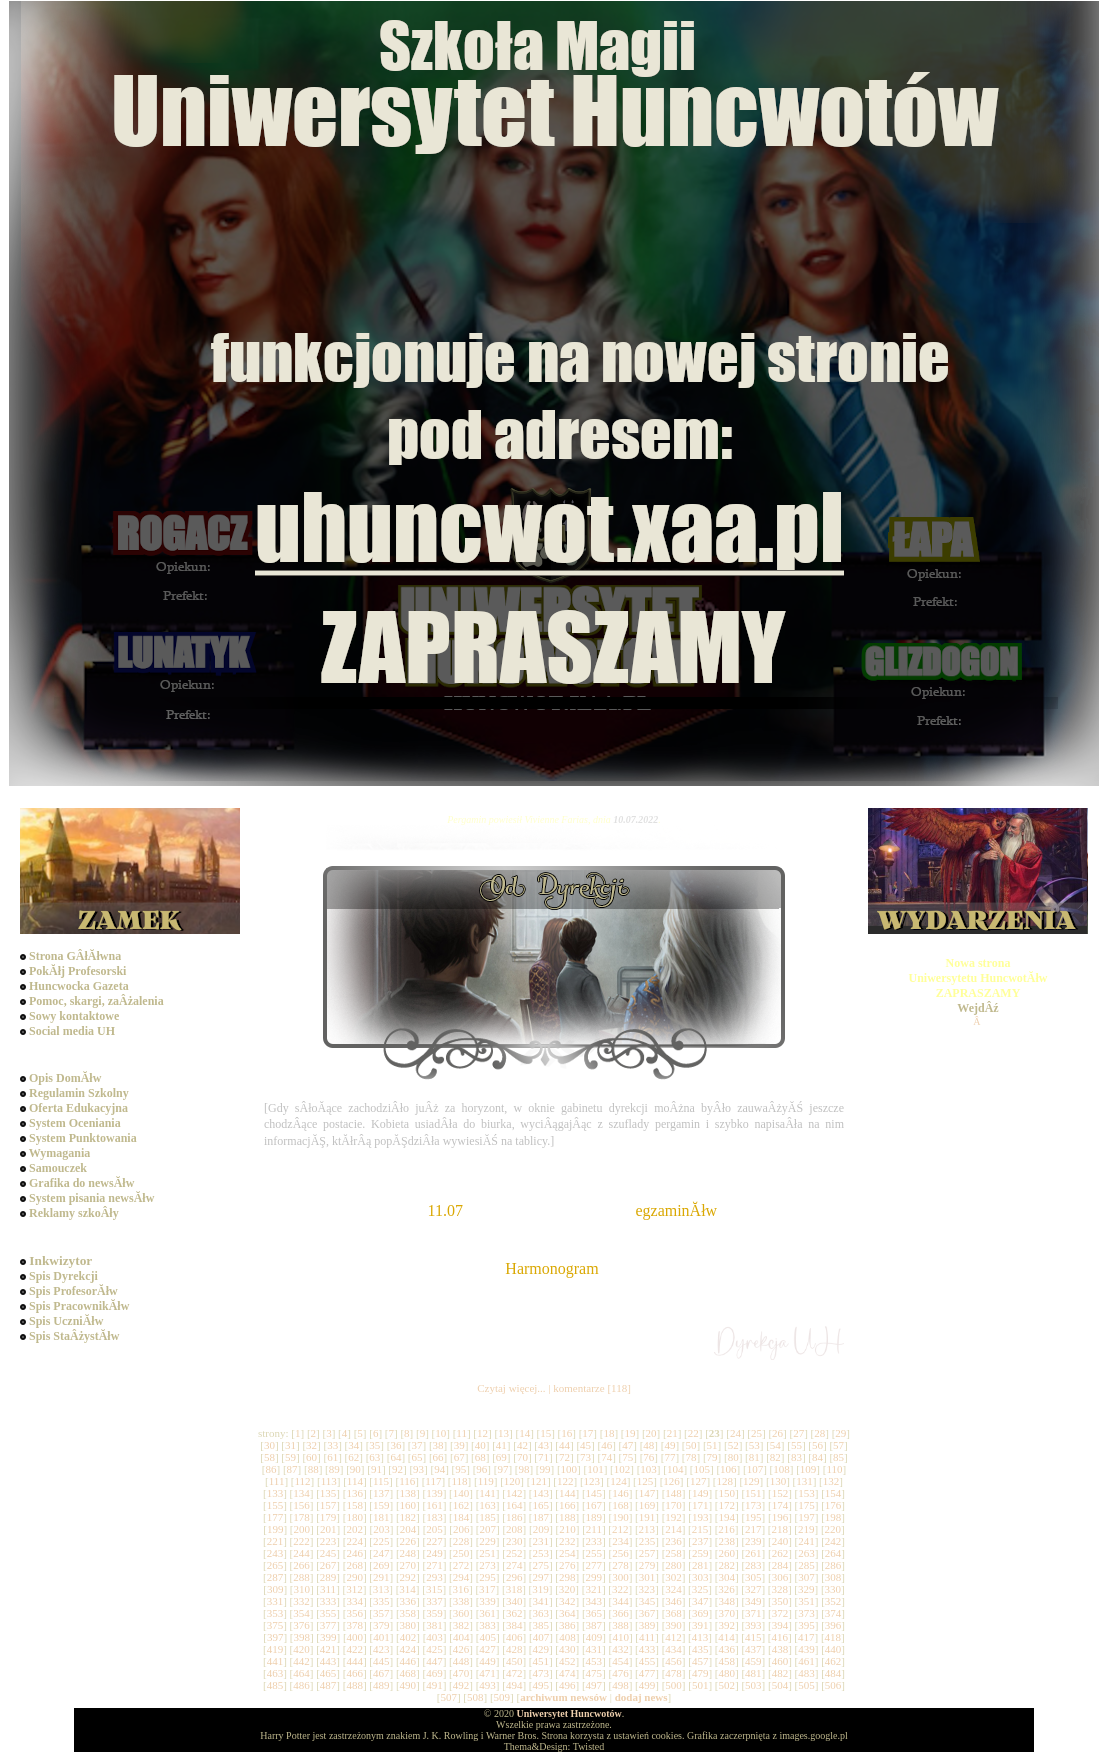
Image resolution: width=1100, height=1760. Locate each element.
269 (381, 1565)
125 (645, 1481)
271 (434, 1565)
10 (440, 1433)
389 (647, 1625)
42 (522, 1445)
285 (806, 1565)
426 (461, 1649)
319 (540, 1589)
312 (354, 1589)
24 (735, 1433)
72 (564, 1457)
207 (488, 1529)
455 (647, 1661)
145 (594, 1493)
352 (833, 1601)
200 (301, 1529)
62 (353, 1457)
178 (301, 1517)
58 (269, 1457)
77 (669, 1457)
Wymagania (60, 1153)
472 (514, 1673)
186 (514, 1517)
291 (381, 1577)
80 (733, 1457)
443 (328, 1661)
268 (354, 1565)
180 (354, 1517)
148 (673, 1493)
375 (275, 1625)
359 (434, 1613)
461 (806, 1661)
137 (381, 1493)
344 (620, 1601)
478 (673, 1673)
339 (487, 1601)
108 (781, 1469)
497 (594, 1685)
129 (751, 1481)
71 (543, 1457)
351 (806, 1601)
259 (700, 1553)
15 (545, 1433)
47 (627, 1445)
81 (754, 1457)
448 (461, 1661)
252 (514, 1553)
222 (301, 1541)
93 (418, 1469)
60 (311, 1457)
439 (806, 1649)
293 (434, 1577)
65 (416, 1457)
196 (780, 1517)
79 (712, 1457)
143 (540, 1493)
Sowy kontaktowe (74, 1016)
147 (647, 1493)
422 (354, 1649)
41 (501, 1445)
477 (647, 1673)
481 (753, 1673)
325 (700, 1589)
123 (592, 1481)
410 (620, 1637)
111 (277, 1481)
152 (780, 1493)
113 (329, 1481)
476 (620, 1673)
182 (408, 1517)
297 (540, 1577)
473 (540, 1673)
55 (796, 1445)
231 (540, 1541)
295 (487, 1577)
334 (354, 1601)
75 (627, 1457)
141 (487, 1493)
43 (543, 1445)
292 (408, 1577)
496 (567, 1685)
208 (514, 1529)
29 (840, 1433)
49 (669, 1445)
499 (647, 1685)
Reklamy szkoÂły (74, 1213)
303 (700, 1577)
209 (541, 1529)
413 (700, 1637)
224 (354, 1541)
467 (381, 1673)
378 (354, 1625)
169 (647, 1505)
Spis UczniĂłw (66, 1321)
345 (647, 1601)
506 (833, 1685)
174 (780, 1505)
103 (648, 1469)
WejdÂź (977, 1008)
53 (754, 1445)
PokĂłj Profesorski (77, 971)
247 (381, 1553)
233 (594, 1541)
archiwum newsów (563, 1697)
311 (328, 1589)
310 (301, 1589)
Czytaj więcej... (511, 1388)
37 (416, 1445)
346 (673, 1601)
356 (354, 1613)
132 (831, 1481)
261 (753, 1553)
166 (567, 1505)
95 (460, 1469)
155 (275, 1505)
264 (833, 1553)
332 (301, 1601)
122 (565, 1481)
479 (700, 1673)
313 (381, 1589)
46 (606, 1445)
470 (461, 1673)
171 (700, 1505)
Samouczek (58, 1168)
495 (540, 1685)
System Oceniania (75, 1123)
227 (434, 1541)
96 (481, 1469)
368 (673, 1613)
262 (780, 1553)
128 (724, 1481)
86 (271, 1469)
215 (700, 1529)
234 (620, 1541)
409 (594, 1637)
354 (301, 1613)
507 (448, 1697)
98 (523, 1469)
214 (673, 1529)
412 (673, 1637)
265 (275, 1565)
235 (647, 1541)
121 (538, 1481)
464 (301, 1673)
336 (408, 1601)
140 (461, 1493)
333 (328, 1601)
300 (620, 1577)
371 (753, 1613)
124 (618, 1481)
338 (461, 1601)
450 (514, 1661)
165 (540, 1505)
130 (778, 1481)
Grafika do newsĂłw (81, 1183)
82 (775, 1457)
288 (301, 1577)
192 (673, 1517)
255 (594, 1553)
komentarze (578, 1388)
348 (727, 1601)
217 (753, 1529)
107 (755, 1469)
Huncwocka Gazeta (79, 986)
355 (328, 1613)
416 (779, 1637)
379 (381, 1625)
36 (395, 1445)
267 (328, 1565)
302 (673, 1577)
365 (594, 1613)
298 (567, 1577)
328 (779, 1589)
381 (434, 1625)
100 (569, 1469)
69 (501, 1457)
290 (354, 1577)
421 (328, 1649)
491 (434, 1685)
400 (355, 1637)
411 (647, 1637)
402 (408, 1637)
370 (727, 1613)
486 (301, 1685)
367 (647, 1613)
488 (354, 1685)
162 (461, 1505)
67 (459, 1457)
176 (833, 1505)
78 (691, 1457)
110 (834, 1469)
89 (334, 1469)
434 (673, 1649)
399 (328, 1637)
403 (434, 1637)
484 (833, 1673)
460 (780, 1661)
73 (585, 1457)
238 (727, 1541)
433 (647, 1649)
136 (354, 1493)
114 (355, 1481)
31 (290, 1445)
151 (753, 1493)
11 (461, 1433)
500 (673, 1685)
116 (407, 1481)
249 (434, 1553)
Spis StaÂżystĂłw (74, 1336)
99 (545, 1469)
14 (524, 1433)
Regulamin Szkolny (79, 1093)
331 (275, 1601)
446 (408, 1661)
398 (301, 1637)
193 (700, 1517)
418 (833, 1637)
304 (727, 1577)
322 (620, 1589)
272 (461, 1565)
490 (408, 1685)
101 (595, 1469)
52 (733, 1445)
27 (798, 1433)
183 (434, 1517)
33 (332, 1445)
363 (540, 1613)
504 (780, 1685)
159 (381, 1505)
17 (587, 1433)
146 (620, 1493)
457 (700, 1661)
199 (275, 1529)
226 (408, 1541)
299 (594, 1577)
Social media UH (72, 1031)
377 (328, 1625)
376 (301, 1625)
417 (806, 1637)
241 (806, 1541)
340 (514, 1601)
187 (540, 1517)
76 (648, 1457)
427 (487, 1649)
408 (567, 1637)
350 (780, 1601)
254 (567, 1553)
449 (487, 1661)
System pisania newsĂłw (91, 1198)
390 (673, 1625)
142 (514, 1493)
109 (808, 1469)
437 (753, 1649)
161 (434, 1505)
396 (833, 1625)
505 (806, 1685)
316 (461, 1589)
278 (620, 1565)
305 (753, 1577)
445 (381, 1661)
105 (702, 1469)
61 (332, 1457)
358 (408, 1613)
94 (439, 1469)
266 (301, 1565)
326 (726, 1589)
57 (838, 1445)
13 (503, 1433)
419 (275, 1649)
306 (780, 1577)
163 (487, 1505)
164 (514, 1505)
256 (620, 1553)
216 (726, 1529)
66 (438, 1457)
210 (567, 1529)
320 (567, 1589)
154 (833, 1493)
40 (480, 1445)
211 (594, 1529)
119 (486, 1481)
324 (673, 1589)
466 (354, 1673)
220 (833, 1529)
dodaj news (641, 1697)
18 (608, 1433)
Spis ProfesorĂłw (73, 1291)
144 (567, 1493)
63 (374, 1457)
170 (673, 1505)
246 (354, 1553)
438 (780, 1649)
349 (753, 1601)
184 (461, 1517)
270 (408, 1565)
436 (727, 1649)
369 (700, 1613)
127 (698, 1481)
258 (673, 1553)
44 (564, 1445)
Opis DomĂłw (65, 1078)
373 (806, 1613)
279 (647, 1565)
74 (606, 1457)
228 (461, 1541)
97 (502, 1469)
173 (753, 1505)
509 (502, 1697)
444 (354, 1661)
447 (434, 1661)
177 (275, 1517)
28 (819, 1433)
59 (290, 1457)
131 (804, 1481)
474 (567, 1673)
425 (434, 1649)
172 (727, 1505)
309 (275, 1589)
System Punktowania (83, 1138)
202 (355, 1529)
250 (461, 1553)
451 (540, 1661)
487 (328, 1685)
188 (567, 1517)
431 (594, 1649)
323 (647, 1589)
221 (275, 1541)
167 (594, 1505)
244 (301, 1553)
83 (796, 1457)
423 (381, 1649)
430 (567, 1649)
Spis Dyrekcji (63, 1276)
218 (779, 1529)
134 (301, 1493)
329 (806, 1589)
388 (620, 1625)
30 (269, 1445)
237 (700, 1541)
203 (381, 1529)
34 (353, 1445)
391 (700, 1625)
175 (806, 1505)
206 (461, 1529)
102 (622, 1469)
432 (620, 1649)
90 (355, 1469)
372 (780, 1613)
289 (328, 1577)
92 (397, 1469)
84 (817, 1457)
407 (541, 1637)
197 (806, 1517)
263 (806, 1553)
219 (806, 1529)
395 (806, 1625)
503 (753, 1685)
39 (459, 1445)
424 (408, 1649)
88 (313, 1469)
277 (594, 1565)
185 (487, 1517)
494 (514, 1685)
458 (727, 1661)
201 (328, 1529)
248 (408, 1553)
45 (585, 1445)
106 (728, 1469)
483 (806, 1673)
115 (381, 1481)
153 (806, 1493)
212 (620, 1529)
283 (753, 1565)
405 (488, 1637)
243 (275, 1553)
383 (487, 1625)
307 (806, 1577)
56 (817, 1445)
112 (302, 1481)
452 (567, 1661)
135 (328, 1493)
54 (775, 1445)
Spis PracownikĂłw (79, 1306)
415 (753, 1637)
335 (381, 1601)
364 (567, 1613)
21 (672, 1433)
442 (301, 1661)
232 (567, 1541)
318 (514, 1589)
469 (434, 1673)
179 (328, 1517)
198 (833, 1517)
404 (461, 1637)
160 (408, 1505)
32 (311, 1445)
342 (567, 1601)
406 (514, 1637)
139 (434, 1493)
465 (328, 1673)
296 (514, 1577)
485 (275, 1685)
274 (514, 1565)
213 (647, 1529)
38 (438, 1445)
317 (487, 1589)
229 (487, 1541)
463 (275, 1673)
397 (275, 1637)
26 (777, 1433)
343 (594, 1601)
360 (461, 1613)
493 (487, 1685)
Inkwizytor (60, 1260)
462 (833, 1661)
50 (691, 1445)
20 (651, 1433)
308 (833, 1577)
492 (461, 1685)
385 (540, 1625)
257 (647, 1553)
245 (328, 1553)
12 (482, 1433)
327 (753, 1589)
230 (514, 1541)
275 (540, 1565)
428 (514, 1649)
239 (753, 1541)
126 (671, 1481)
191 (647, 1517)
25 (756, 1433)
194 (727, 1517)
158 (354, 1505)
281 (700, 1565)
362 (514, 1613)
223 (328, 1541)
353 (275, 1613)
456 (673, 1661)
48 (648, 1445)
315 (434, 1589)
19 (630, 1433)
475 (594, 1673)
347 (700, 1601)
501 (700, 1685)
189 (594, 1517)
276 (567, 1565)
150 (727, 1493)
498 (620, 1685)
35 (374, 1445)
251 (487, 1553)
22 (693, 1433)
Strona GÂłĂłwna (75, 956)
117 (433, 1481)
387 (594, 1625)
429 (540, 1649)
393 (753, 1625)
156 (301, 1505)
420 (301, 1649)
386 (567, 1625)
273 (487, 1565)
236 (673, 1541)
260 (727, 1553)
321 (593, 1589)
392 (727, 1625)
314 (407, 1589)
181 (381, 1517)
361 (487, 1613)
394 (780, 1625)
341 (540, 1601)
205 (434, 1529)
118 (460, 1481)
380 (408, 1625)
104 (675, 1469)
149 (700, 1493)
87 (292, 1469)
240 (780, 1541)
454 (620, 1661)
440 (833, 1649)
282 (727, 1565)
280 (673, 1565)
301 (647, 1577)
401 (381, 1637)
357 (381, 1613)
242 (833, 1541)
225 (381, 1541)
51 (712, 1445)
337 (434, 1601)
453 (594, 1661)
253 (540, 1553)
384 (514, 1625)
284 (780, 1565)
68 (480, 1457)
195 (753, 1517)
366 (620, 1613)
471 (487, 1673)
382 (461, 1625)
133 (275, 1493)
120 (512, 1481)
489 (381, 1685)
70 (522, 1457)
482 (780, 1673)
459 (753, 1661)
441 (275, 1661)
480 (727, 1673)
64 (395, 1457)
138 (408, 1493)
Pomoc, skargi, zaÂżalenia (96, 1001)
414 (726, 1637)
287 (275, 1577)
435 (700, 1649)
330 (833, 1589)
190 (620, 1517)
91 (376, 1469)
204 (408, 1529)
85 (838, 1457)
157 (328, 1505)
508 (475, 1697)
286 (833, 1565)
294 (461, 1577)
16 (566, 1433)
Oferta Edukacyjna (78, 1108)
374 (833, 1613)
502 (727, 1685)
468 (408, 1673)
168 (620, 1505)
